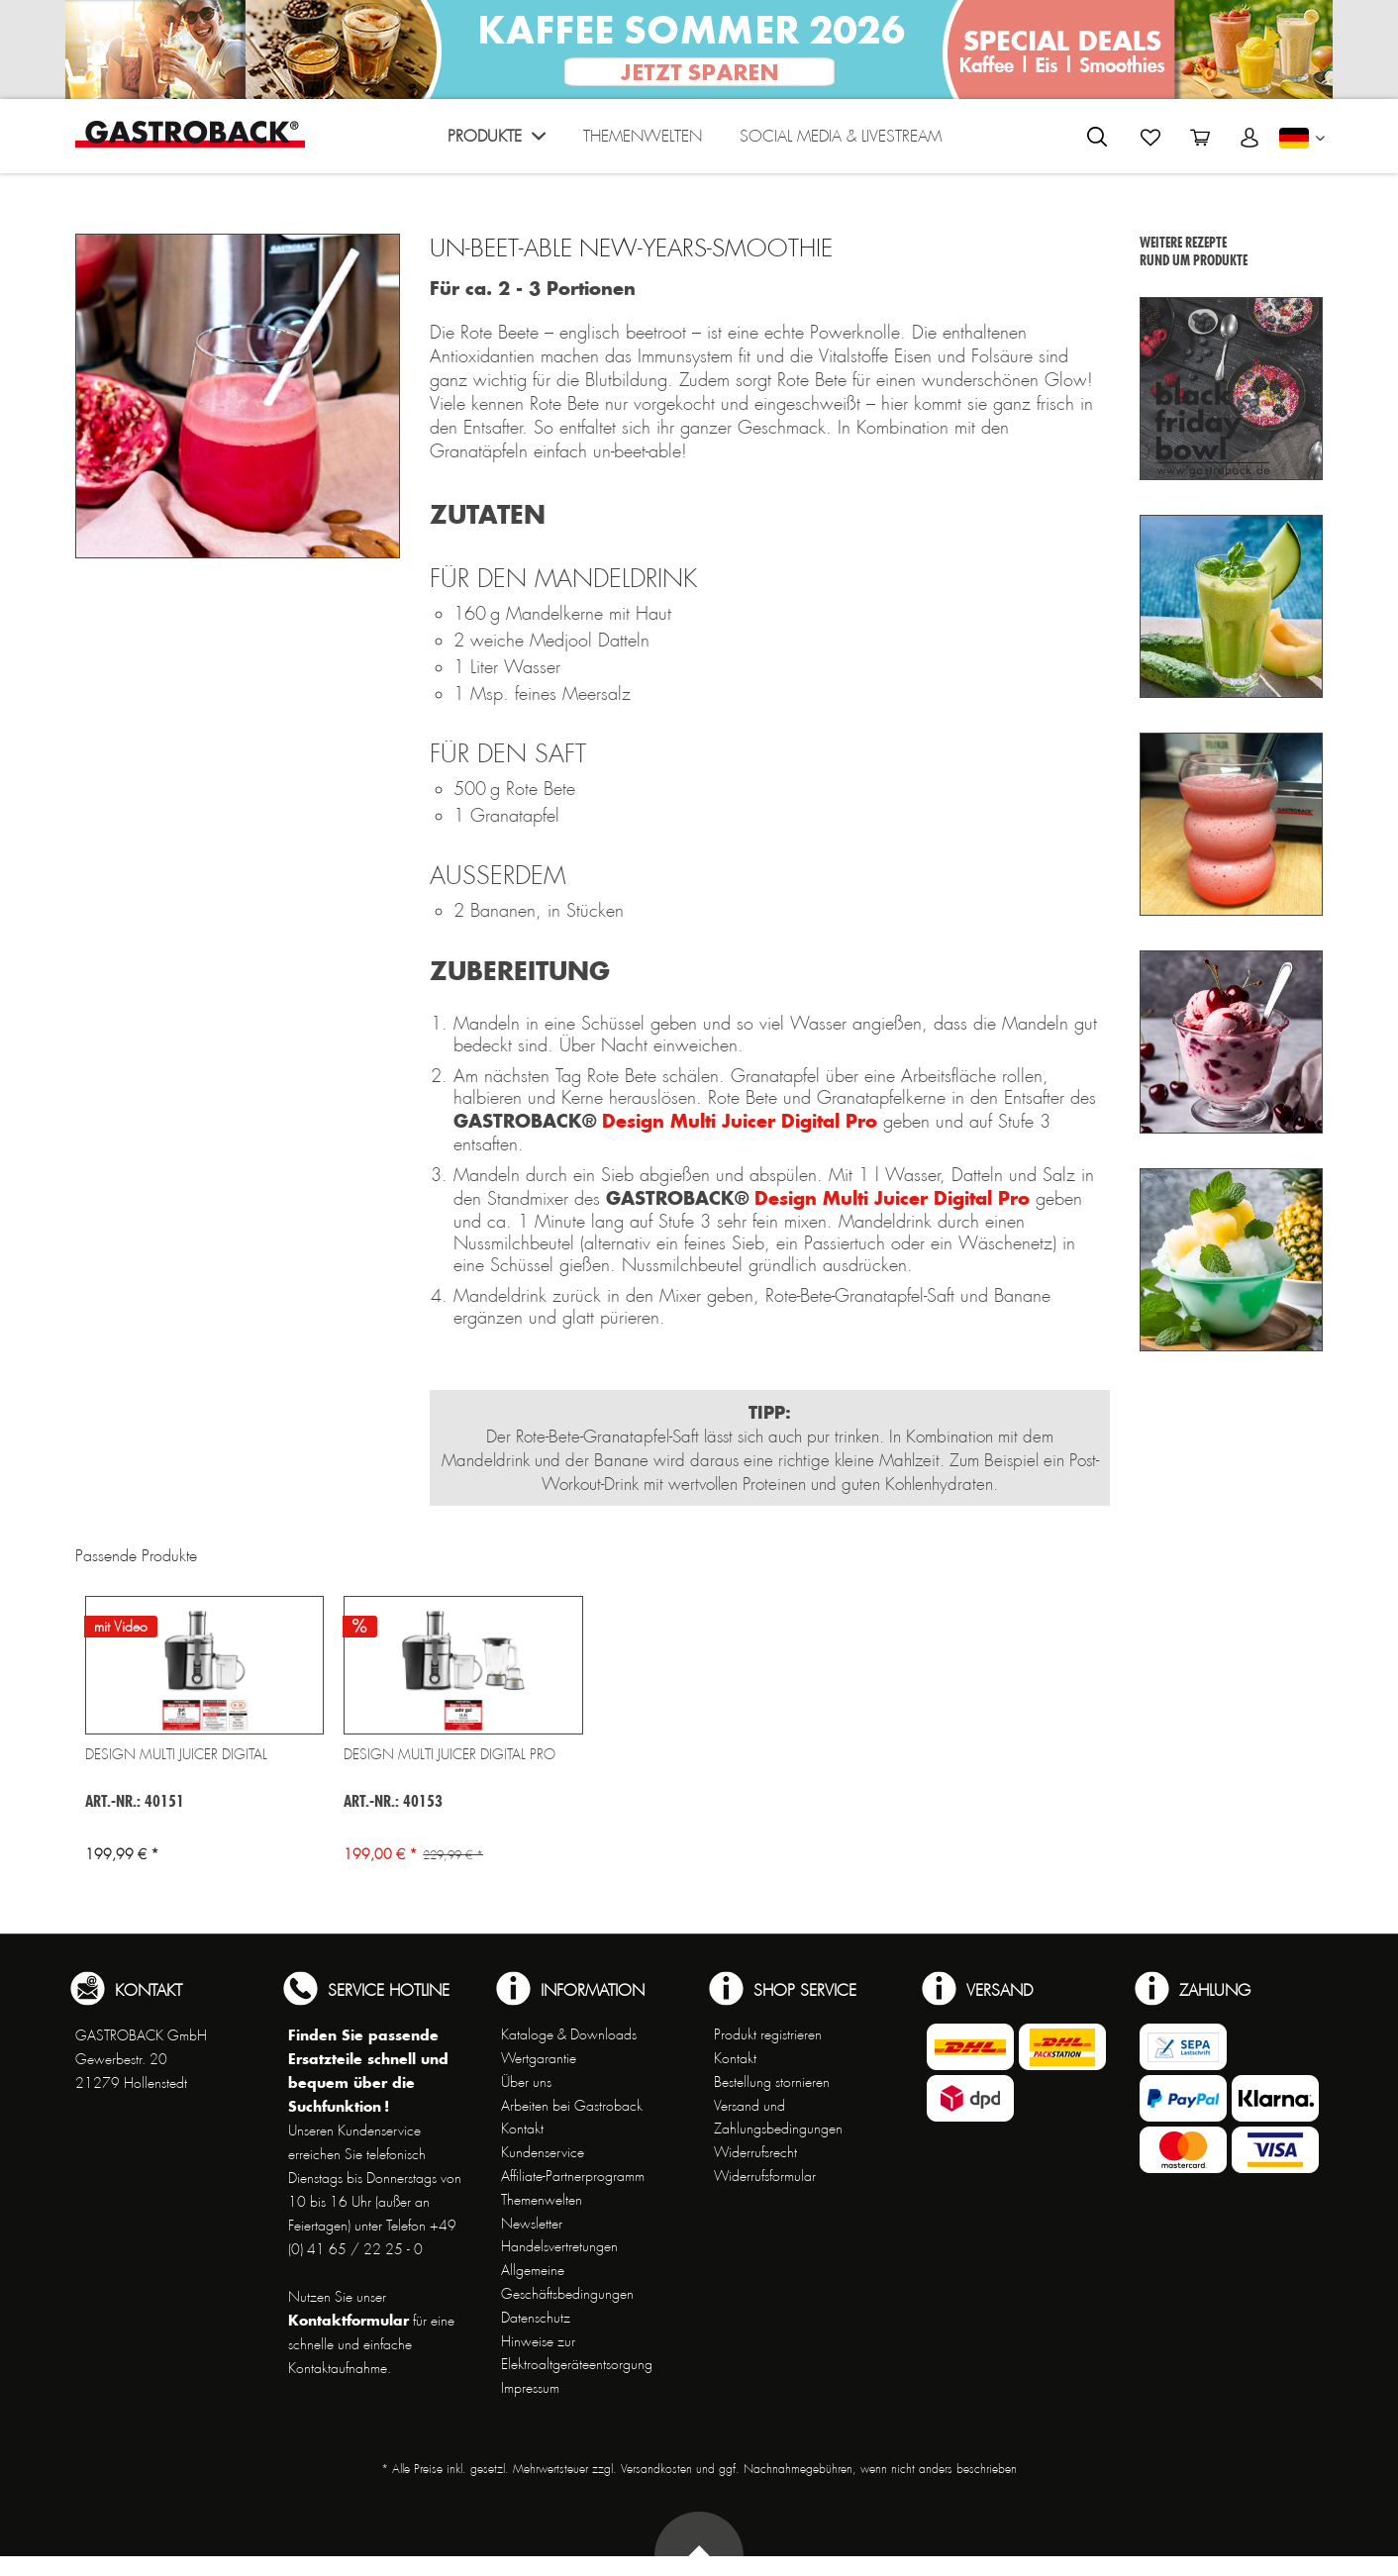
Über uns (526, 2082)
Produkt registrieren (768, 2034)
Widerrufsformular (765, 2176)
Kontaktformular (348, 2320)
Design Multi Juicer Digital (176, 1754)
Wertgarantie (538, 2058)
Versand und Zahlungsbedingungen (778, 2117)
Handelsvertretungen (559, 2246)
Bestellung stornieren (772, 2082)
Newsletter (531, 2223)
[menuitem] (496, 141)
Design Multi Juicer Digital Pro (739, 1121)
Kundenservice (542, 2152)
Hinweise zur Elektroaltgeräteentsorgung (576, 2353)
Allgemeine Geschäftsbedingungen (567, 2282)
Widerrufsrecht (755, 2152)
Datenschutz (535, 2318)
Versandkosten (656, 2469)
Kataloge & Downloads (569, 2034)
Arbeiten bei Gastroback (572, 2106)
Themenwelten (541, 2200)
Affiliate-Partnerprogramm (573, 2176)
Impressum (530, 2388)
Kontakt (522, 2128)
